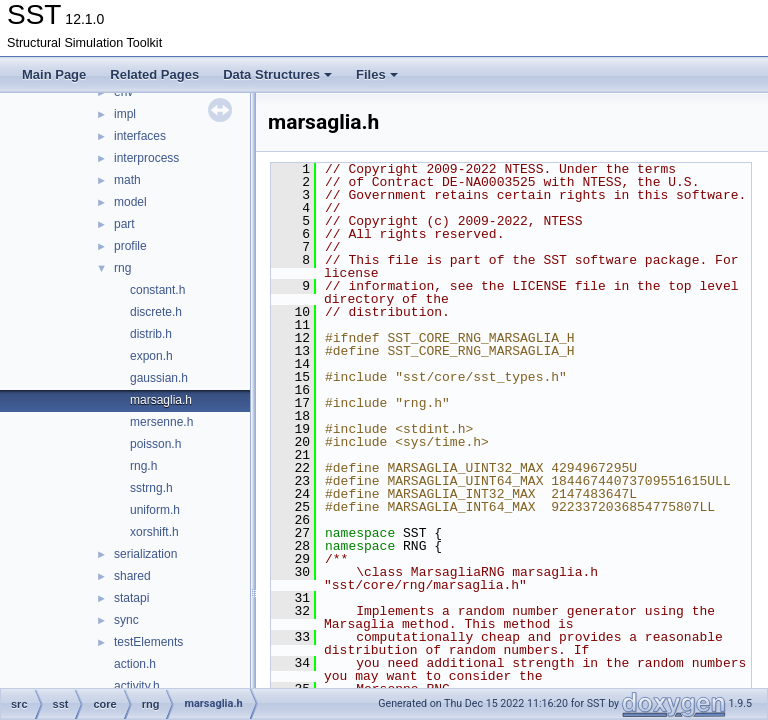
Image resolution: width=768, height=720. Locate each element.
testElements (148, 642)
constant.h (157, 290)
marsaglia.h (161, 400)
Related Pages (154, 74)
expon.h (151, 356)
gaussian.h (159, 378)
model (130, 202)
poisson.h (155, 444)
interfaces (140, 136)
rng (122, 268)
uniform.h (155, 510)
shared (132, 576)
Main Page (54, 74)
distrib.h (151, 334)
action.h (135, 664)
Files (377, 74)
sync (126, 620)
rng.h (143, 466)
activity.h (137, 686)
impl (125, 114)
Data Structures (277, 74)
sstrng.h (151, 488)
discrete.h (156, 312)
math (127, 180)
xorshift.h (154, 532)
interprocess (146, 158)
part (124, 224)
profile (130, 246)
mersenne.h (161, 422)
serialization (145, 554)
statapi (131, 598)
